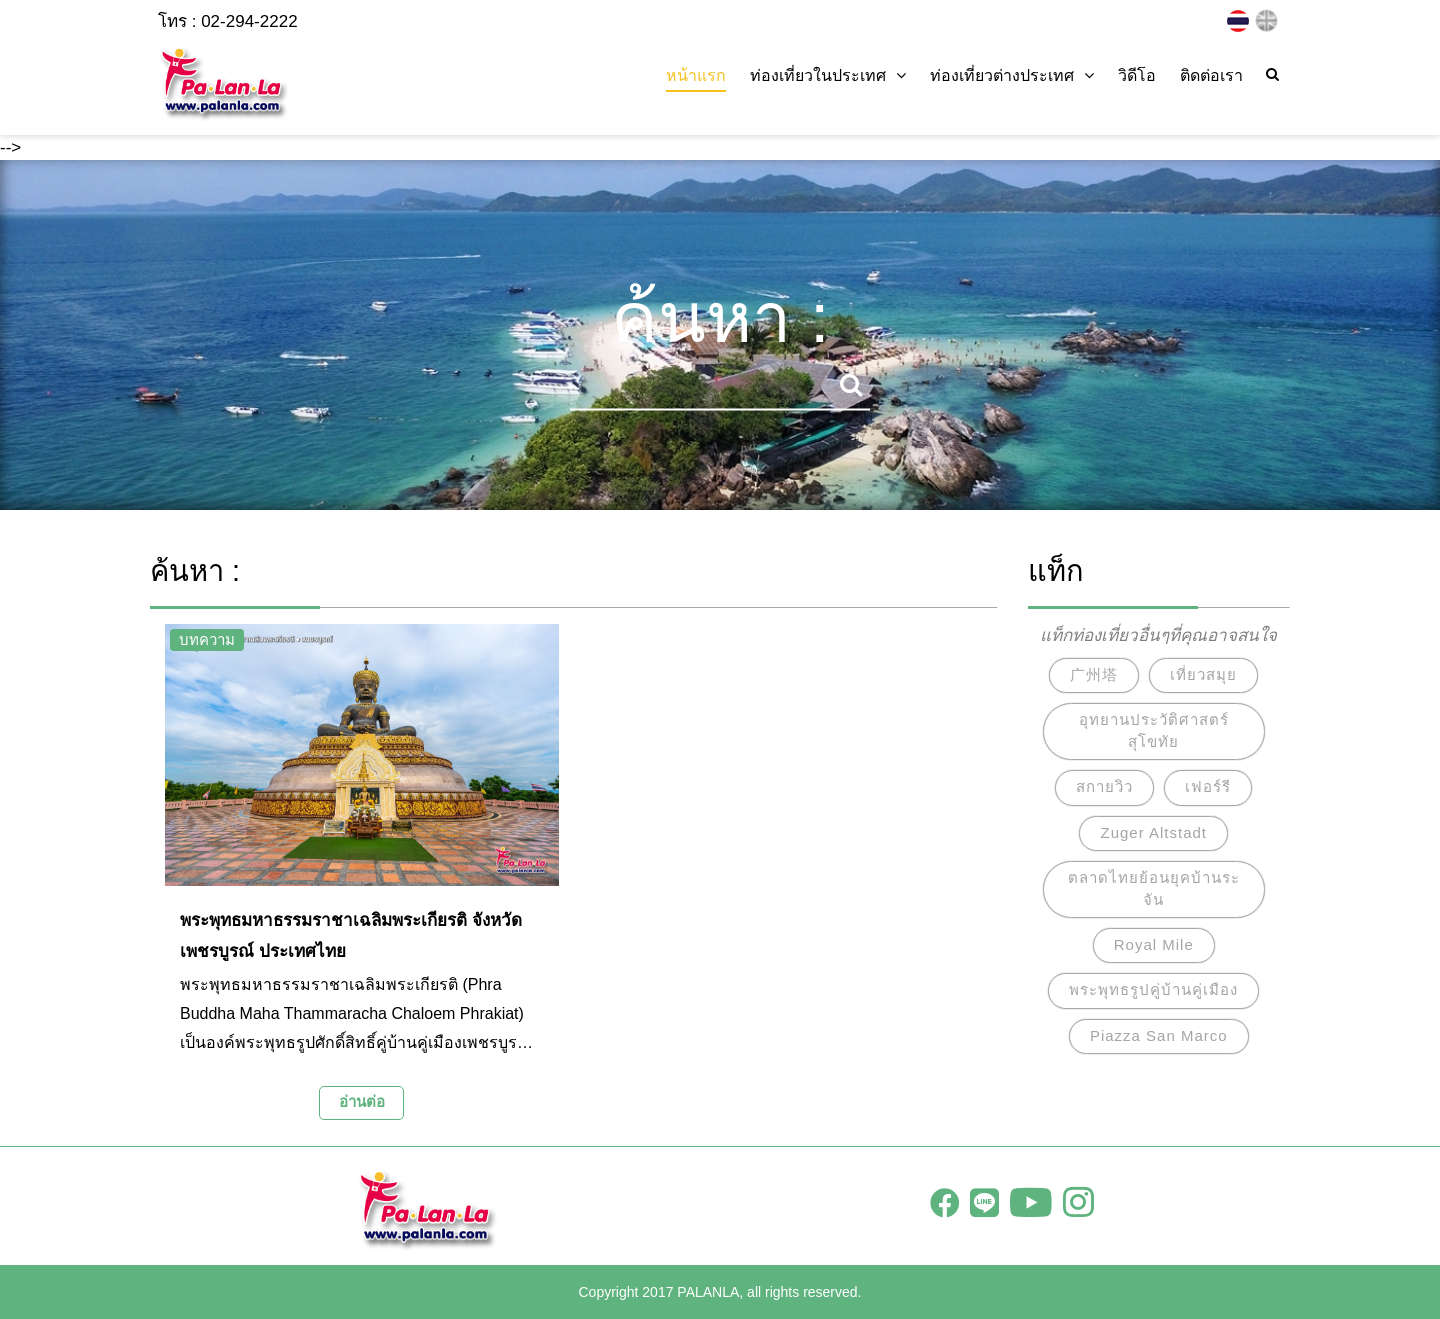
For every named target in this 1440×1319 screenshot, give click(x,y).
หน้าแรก (696, 75)
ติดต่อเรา (1211, 75)
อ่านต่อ (362, 1101)
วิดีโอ (1137, 75)
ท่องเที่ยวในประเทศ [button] (828, 75)
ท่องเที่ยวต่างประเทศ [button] (1012, 75)
